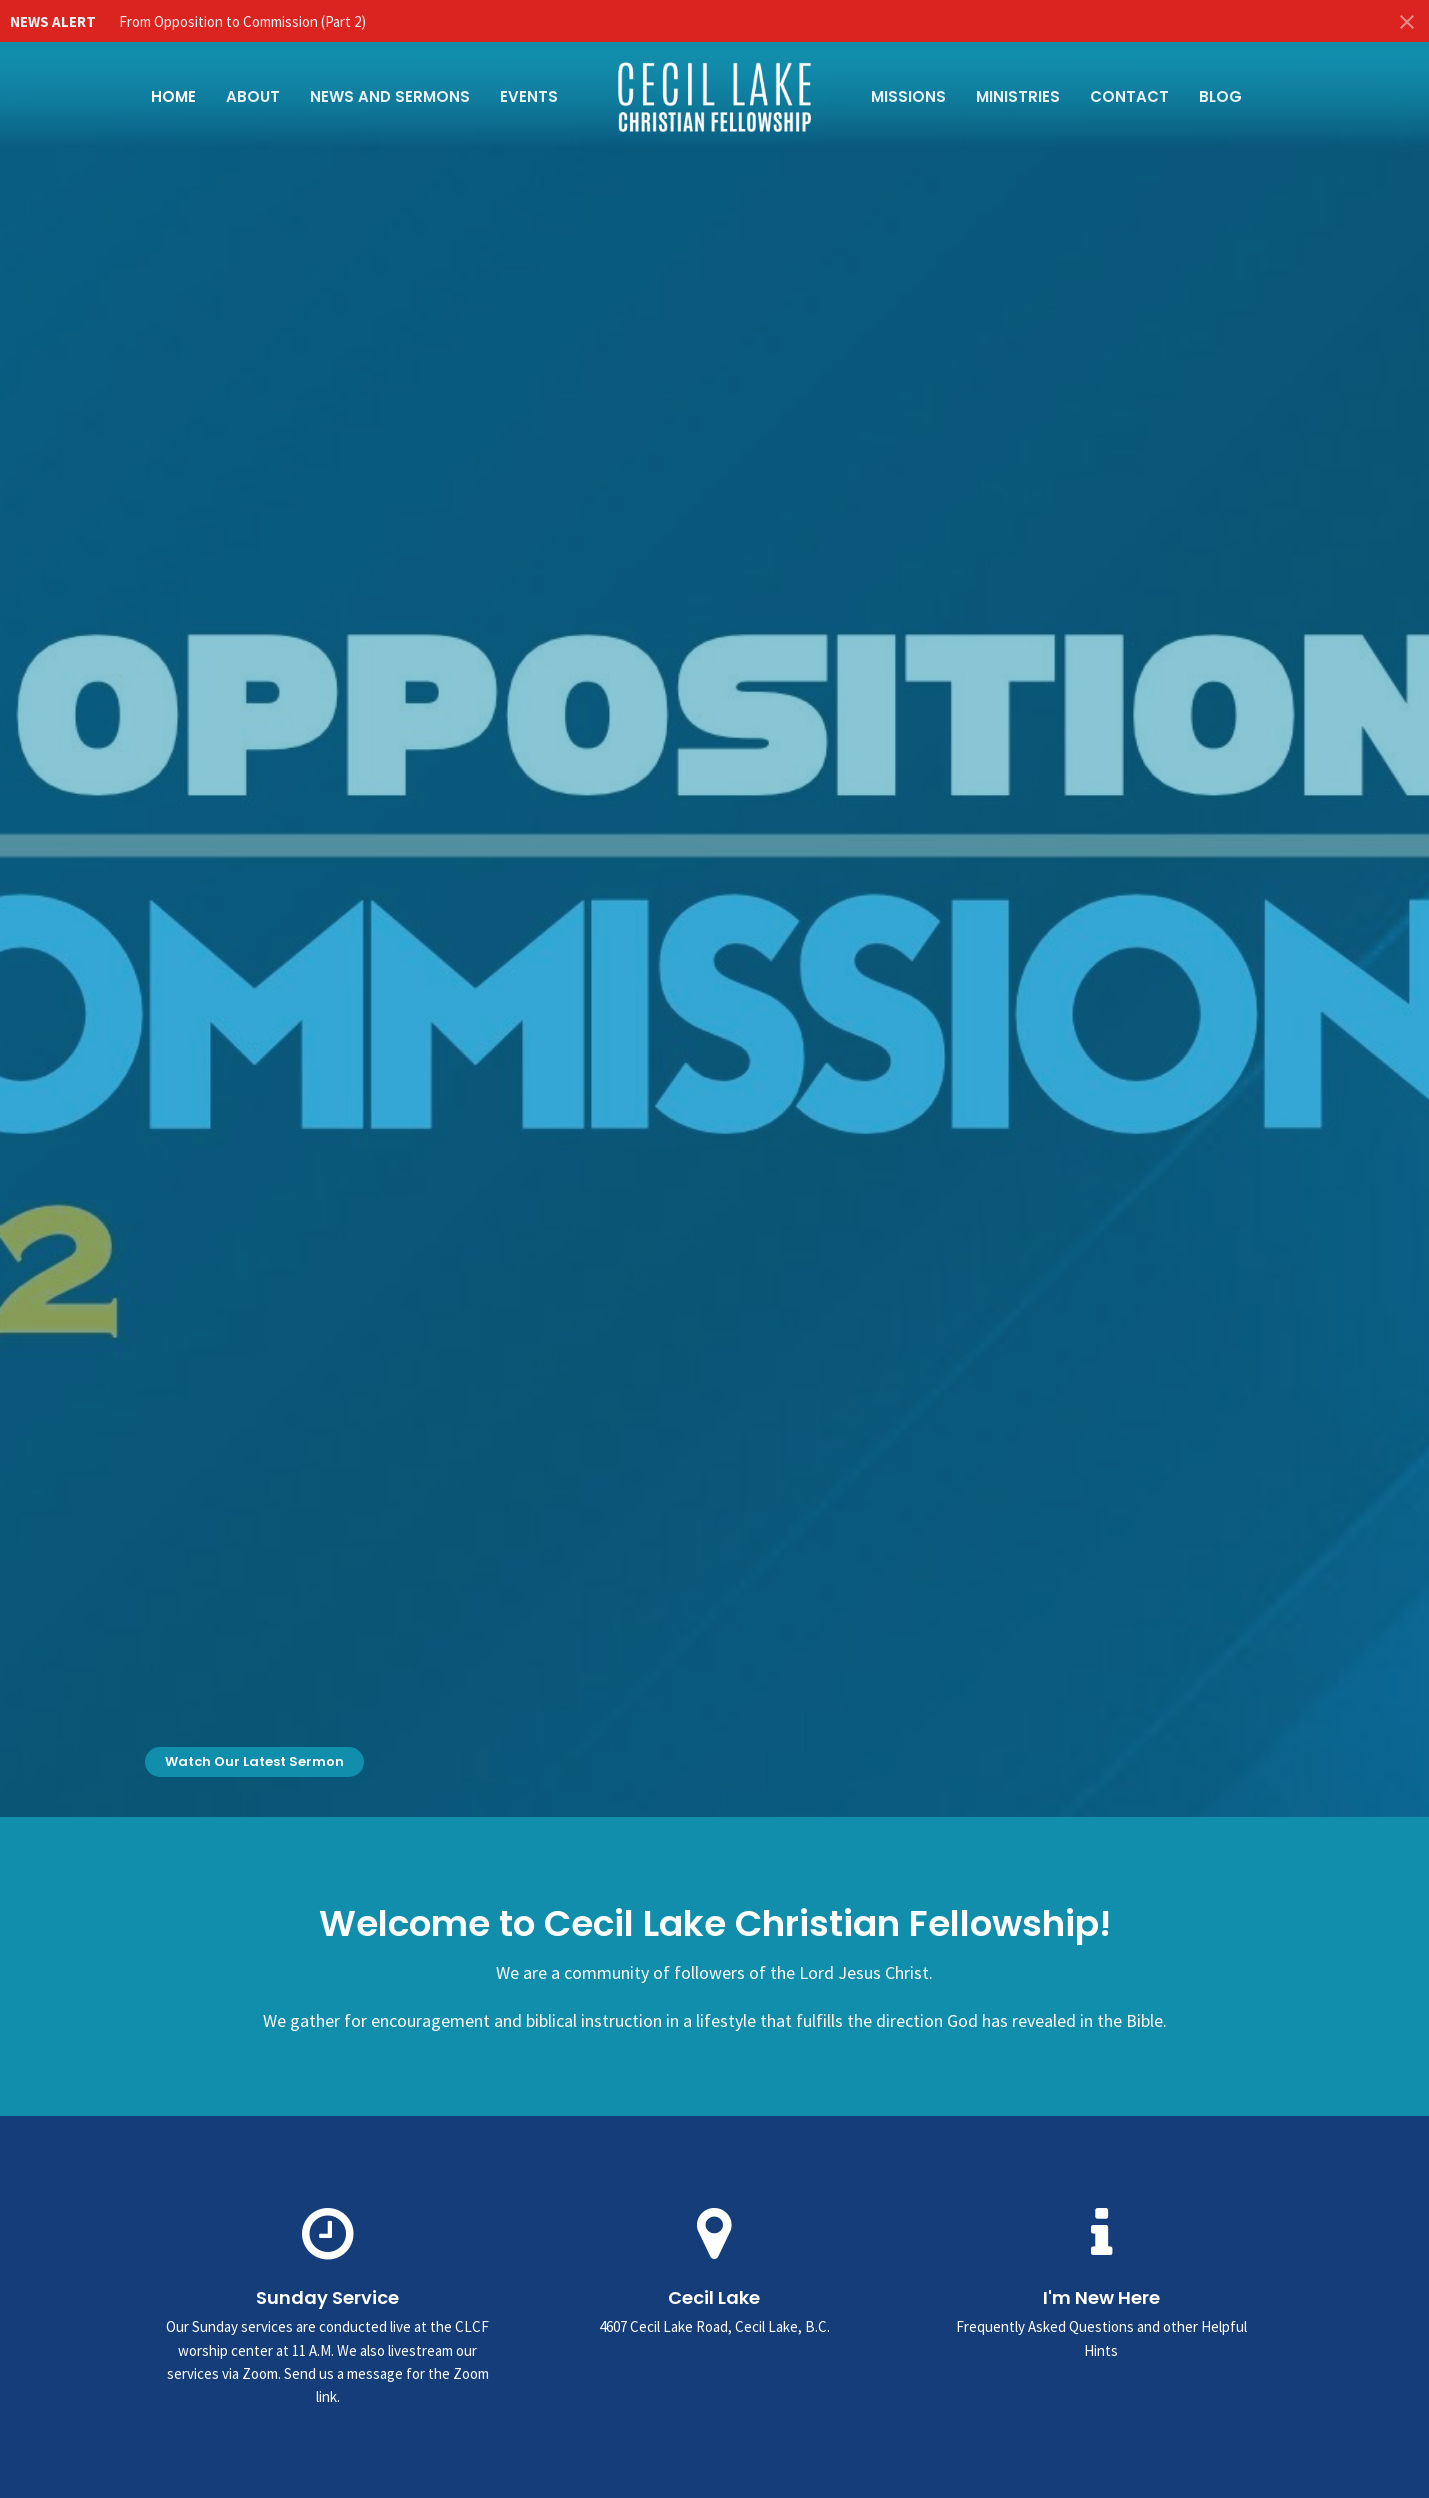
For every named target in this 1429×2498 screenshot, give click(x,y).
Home (173, 96)
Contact (1129, 96)
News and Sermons (390, 96)
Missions (908, 96)
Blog (1220, 96)
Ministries (1018, 96)
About (253, 96)
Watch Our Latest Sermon (254, 1761)
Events (529, 96)
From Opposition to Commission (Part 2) (242, 21)
